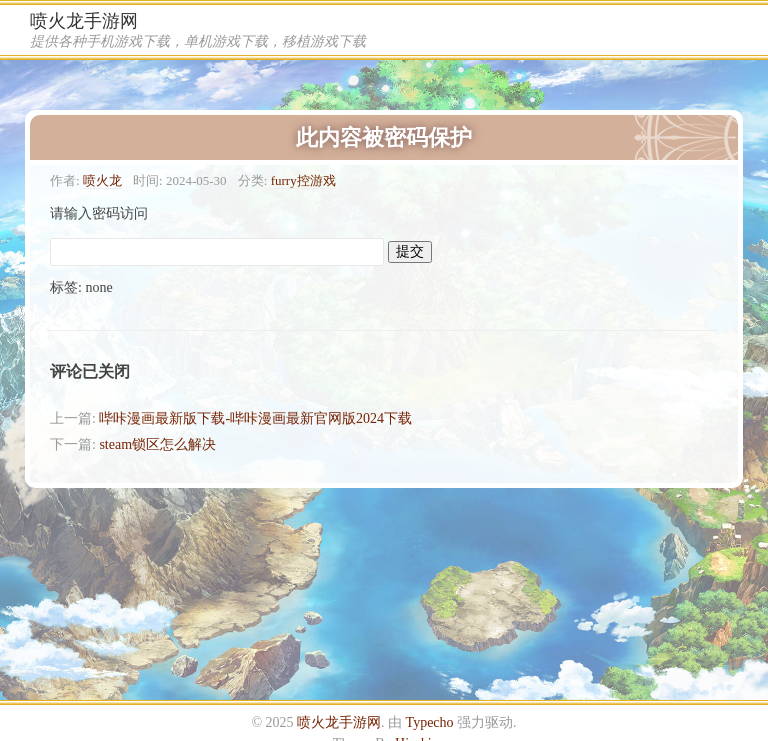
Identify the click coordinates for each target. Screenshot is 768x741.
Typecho (430, 722)
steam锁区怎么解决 (157, 444)
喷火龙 (102, 180)
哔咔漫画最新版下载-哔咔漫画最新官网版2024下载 (255, 418)
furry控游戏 (303, 180)
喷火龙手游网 (84, 21)
